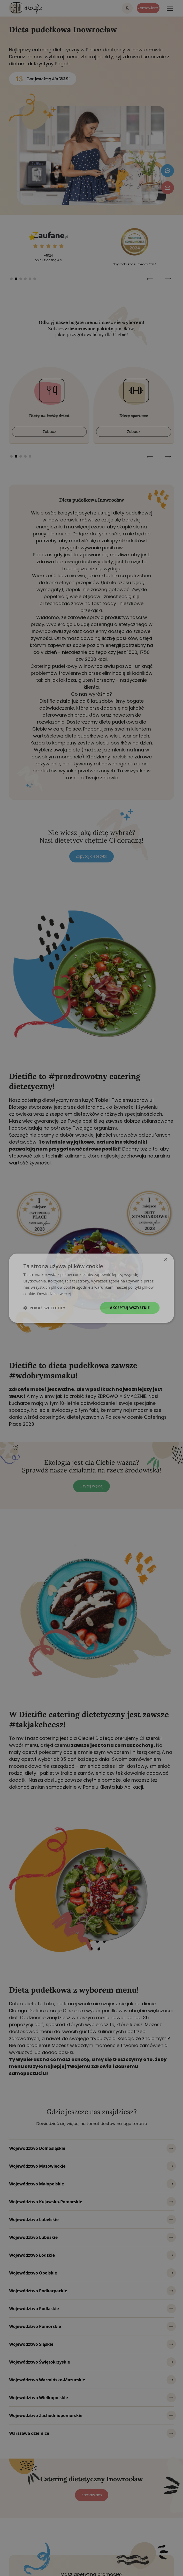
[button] (44, 1307)
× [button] (165, 1259)
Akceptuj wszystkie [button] (130, 1307)
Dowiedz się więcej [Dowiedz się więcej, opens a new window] (54, 1293)
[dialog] (91, 1287)
